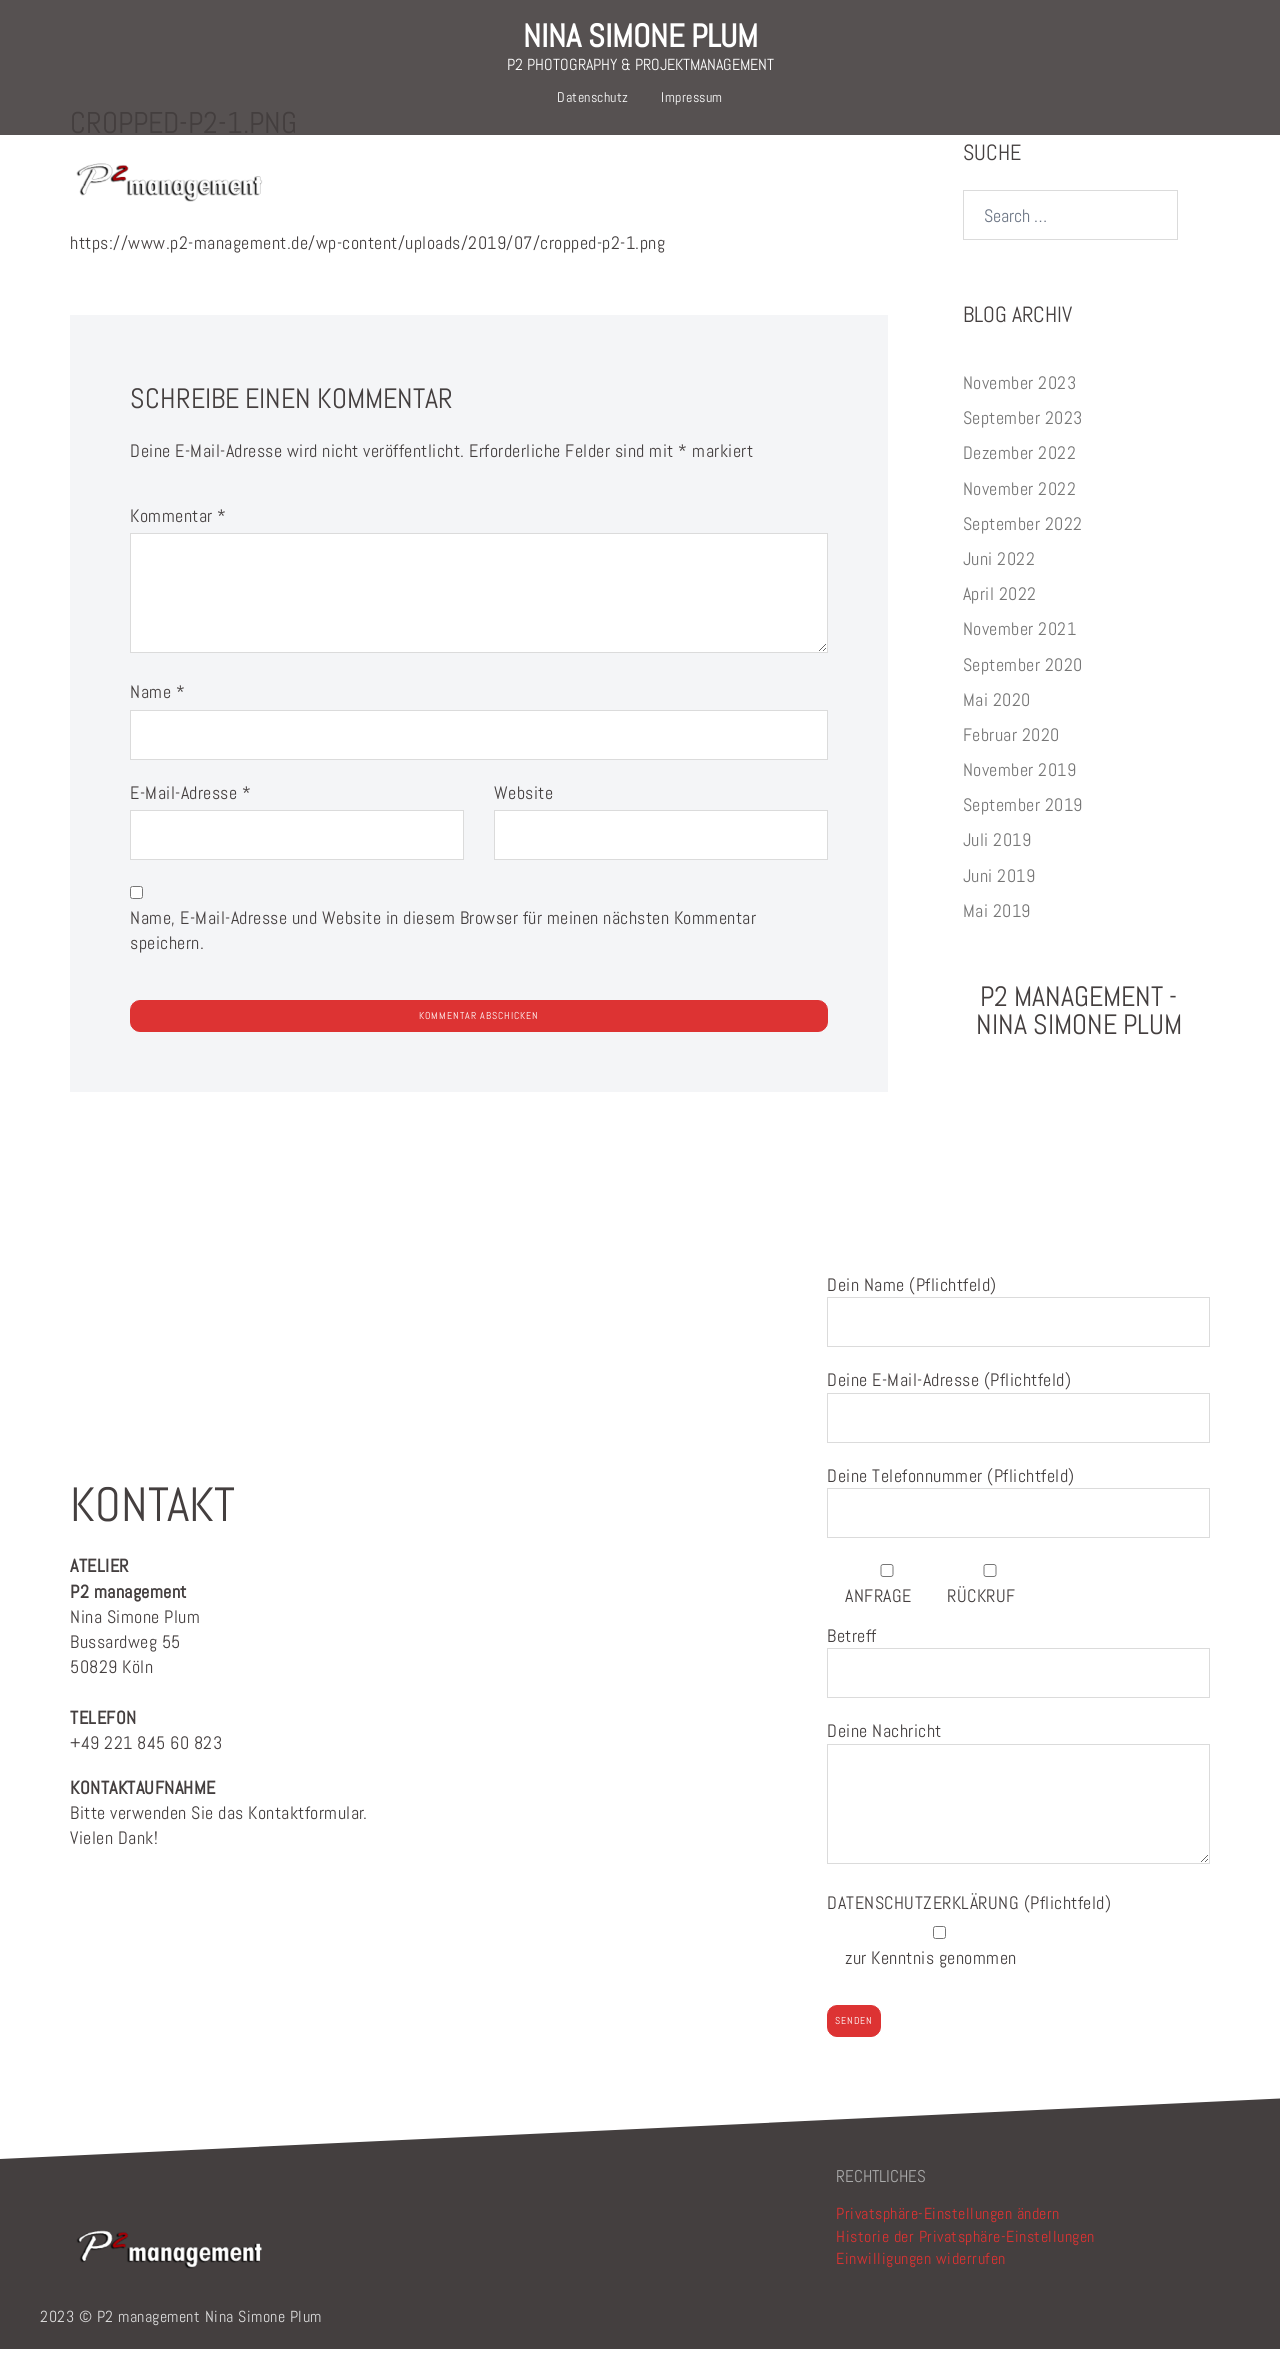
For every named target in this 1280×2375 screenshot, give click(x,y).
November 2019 (1020, 795)
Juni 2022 (999, 584)
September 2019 (1023, 830)
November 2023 (1020, 408)
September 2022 (1023, 549)
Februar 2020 (1011, 760)
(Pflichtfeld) (969, 1928)
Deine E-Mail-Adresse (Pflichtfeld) (1018, 1424)
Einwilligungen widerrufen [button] (921, 2284)
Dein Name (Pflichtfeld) (1018, 1329)
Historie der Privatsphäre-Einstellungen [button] (965, 2262)
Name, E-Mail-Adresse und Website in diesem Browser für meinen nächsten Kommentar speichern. (443, 956)
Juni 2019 (999, 901)
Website (524, 818)
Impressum (692, 97)
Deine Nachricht (1018, 1819)
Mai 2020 (997, 725)
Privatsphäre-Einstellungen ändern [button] (948, 2239)
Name (157, 717)
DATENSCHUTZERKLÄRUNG (925, 1928)
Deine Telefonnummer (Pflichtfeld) (1018, 1520)
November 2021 (1020, 654)
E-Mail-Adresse (190, 818)
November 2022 (1020, 514)
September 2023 (1023, 443)
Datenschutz (593, 97)
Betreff (1018, 1680)
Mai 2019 (997, 936)
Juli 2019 (997, 865)
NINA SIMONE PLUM (640, 36)
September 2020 (1023, 690)
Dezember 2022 (1020, 478)
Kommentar (178, 541)
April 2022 (1000, 619)
